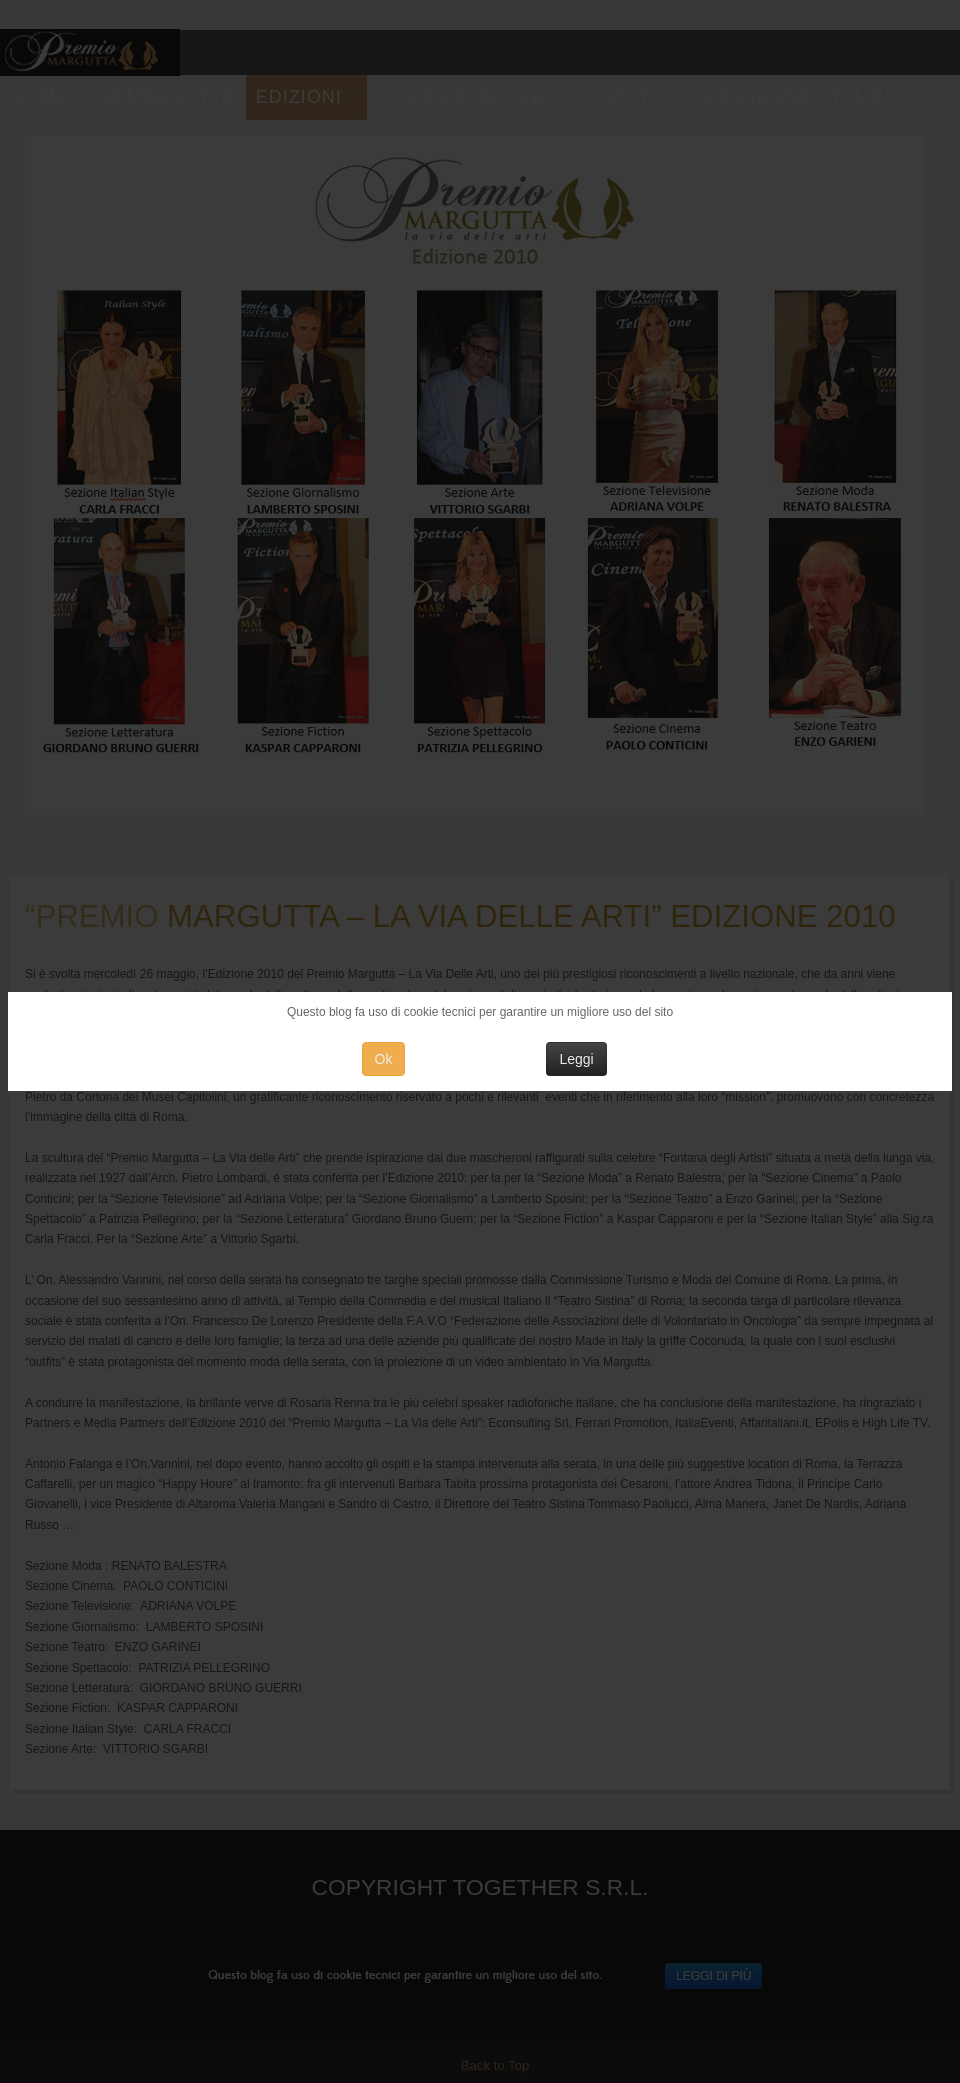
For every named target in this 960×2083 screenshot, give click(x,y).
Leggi (576, 1059)
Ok (384, 1059)
